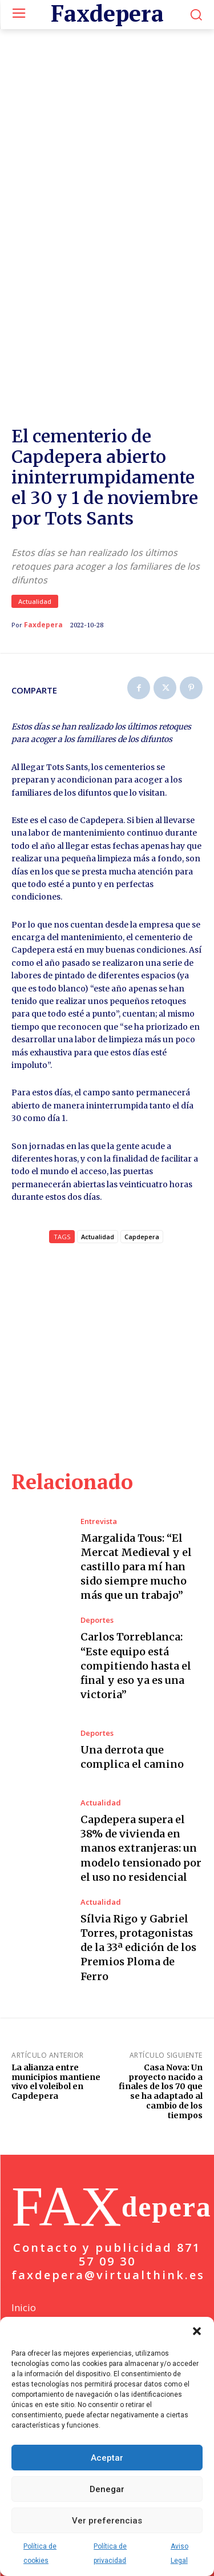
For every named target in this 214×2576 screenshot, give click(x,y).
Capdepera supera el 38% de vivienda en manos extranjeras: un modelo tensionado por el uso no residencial (140, 1848)
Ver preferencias (107, 2520)
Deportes (97, 1620)
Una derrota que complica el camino (132, 1757)
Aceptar (107, 2458)
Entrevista (98, 1521)
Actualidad (34, 601)
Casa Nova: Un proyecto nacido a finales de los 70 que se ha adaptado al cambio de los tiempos (161, 2091)
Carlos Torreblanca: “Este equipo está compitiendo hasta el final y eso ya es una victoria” (135, 1665)
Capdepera (141, 1236)
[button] (197, 2331)
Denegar (107, 2489)
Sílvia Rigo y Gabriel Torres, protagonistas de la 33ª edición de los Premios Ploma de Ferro (138, 1947)
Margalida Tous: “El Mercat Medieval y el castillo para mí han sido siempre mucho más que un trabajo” (136, 1566)
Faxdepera (43, 625)
